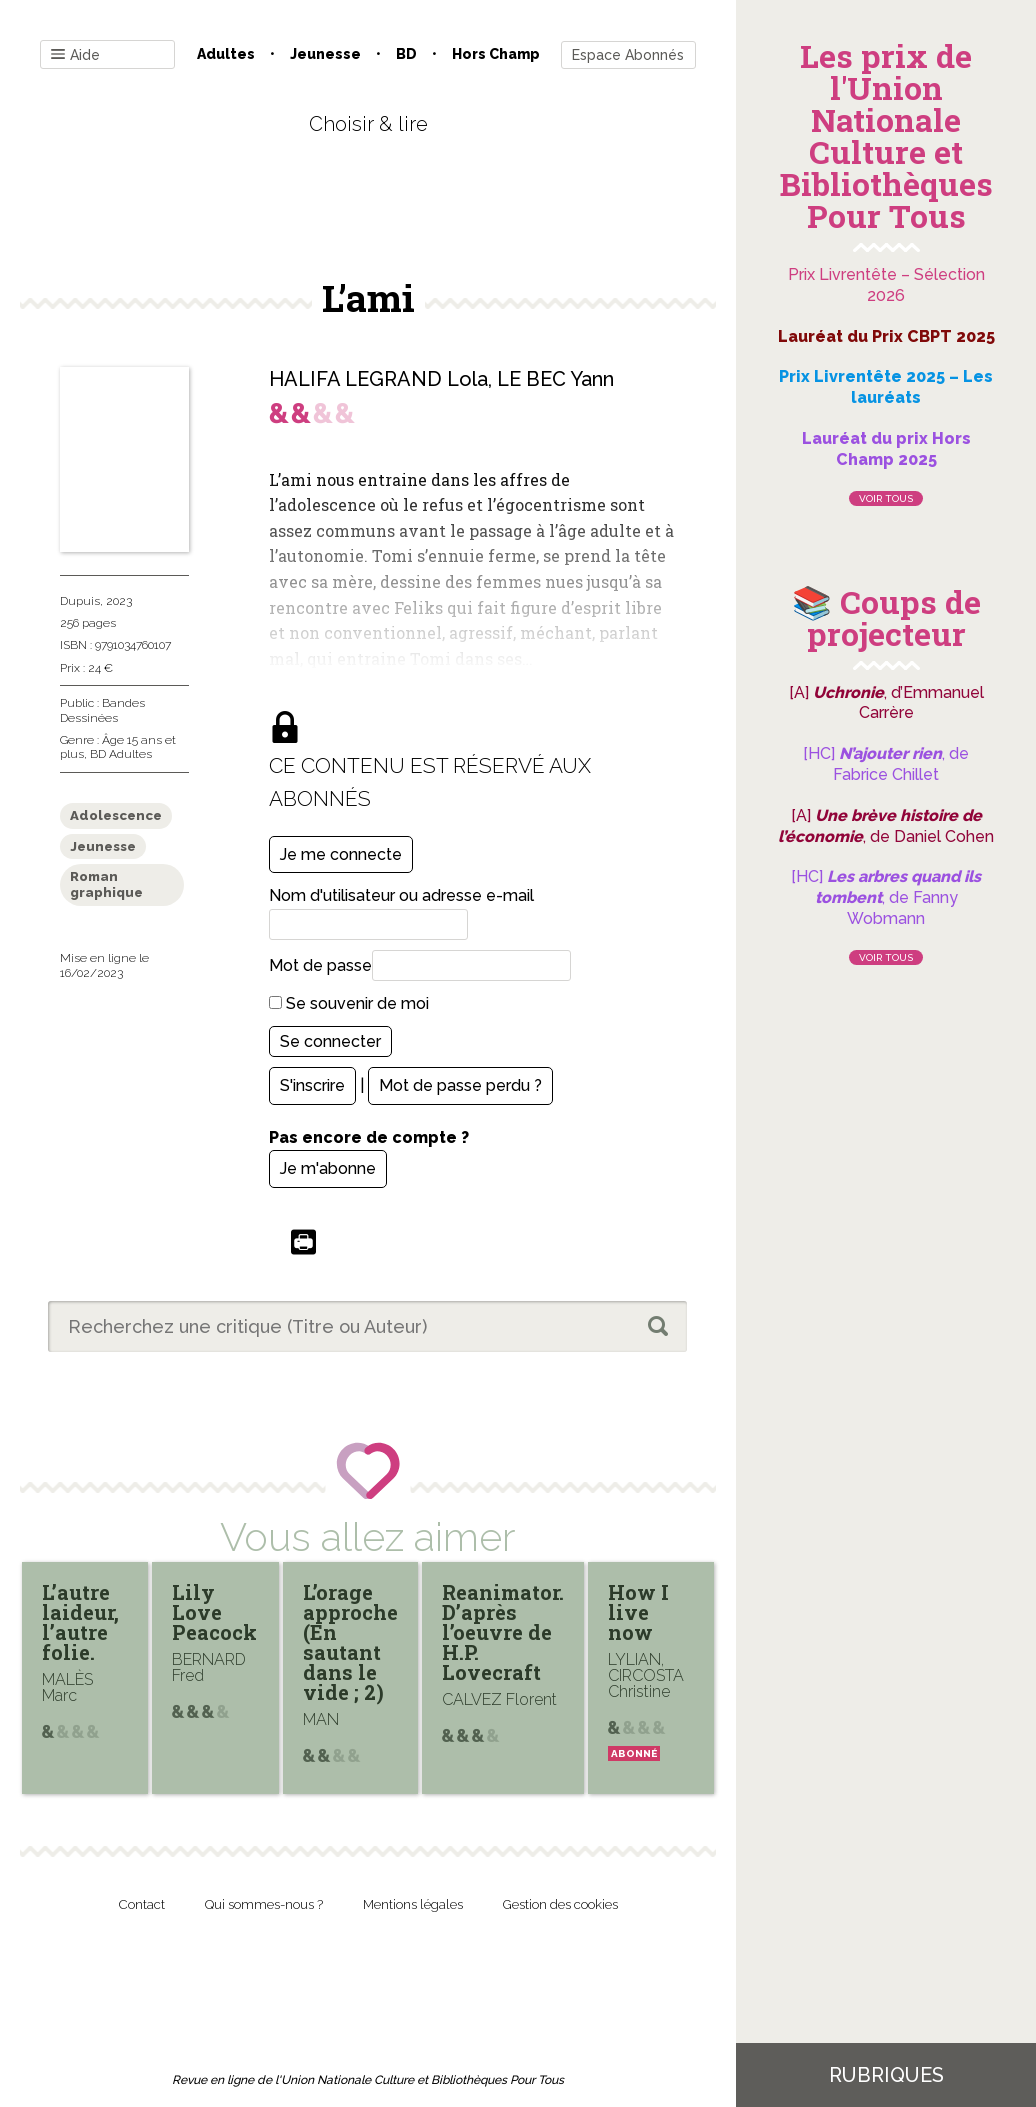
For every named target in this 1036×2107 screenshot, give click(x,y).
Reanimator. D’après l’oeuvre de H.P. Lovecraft (503, 1632)
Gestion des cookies (560, 1904)
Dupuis (80, 601)
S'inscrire (312, 1085)
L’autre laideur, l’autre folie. (80, 1622)
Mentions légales (413, 1904)
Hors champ (496, 54)
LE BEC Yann (555, 379)
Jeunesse (325, 54)
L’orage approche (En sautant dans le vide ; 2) (350, 1642)
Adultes (226, 54)
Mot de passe (320, 965)
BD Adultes (121, 754)
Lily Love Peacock (214, 1612)
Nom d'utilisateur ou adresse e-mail (401, 895)
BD (406, 54)
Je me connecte (341, 854)
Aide (75, 55)
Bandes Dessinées (102, 710)
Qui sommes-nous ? (264, 1904)
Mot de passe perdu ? (460, 1085)
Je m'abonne (328, 1168)
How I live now (638, 1612)
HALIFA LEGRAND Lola (378, 379)
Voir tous (886, 498)
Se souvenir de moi (349, 1003)
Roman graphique (106, 884)
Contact (142, 1904)
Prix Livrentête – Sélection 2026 (886, 285)
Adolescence (116, 815)
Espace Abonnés (628, 55)
